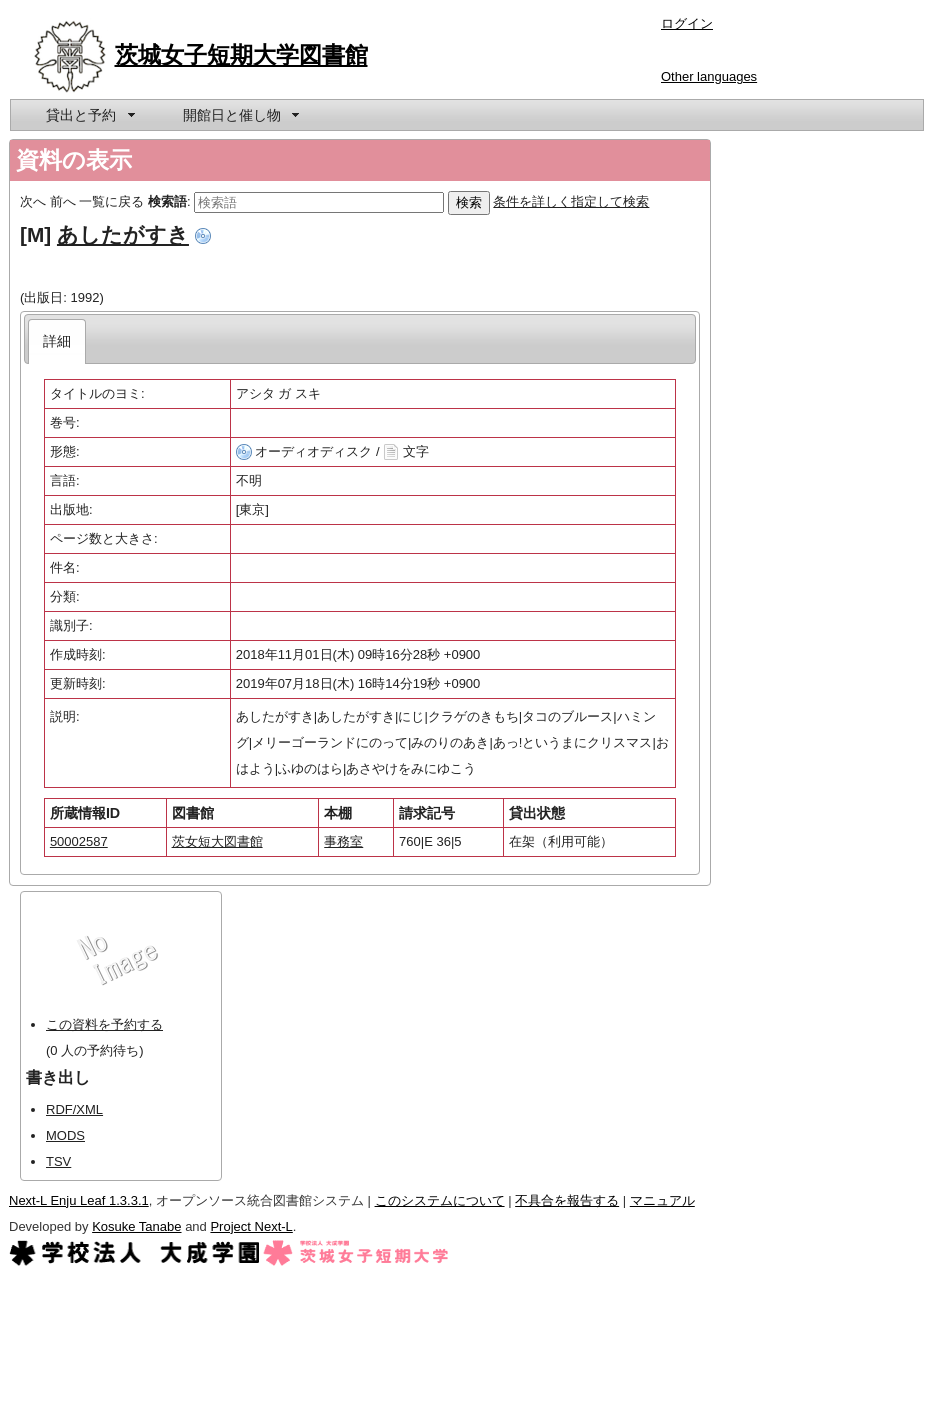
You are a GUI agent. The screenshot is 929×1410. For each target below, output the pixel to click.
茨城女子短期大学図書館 (241, 55)
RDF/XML (74, 1109)
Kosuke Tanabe (136, 1226)
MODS (65, 1135)
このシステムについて (440, 1200)
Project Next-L (251, 1226)
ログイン (687, 23)
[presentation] (57, 341)
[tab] (57, 341)
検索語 (167, 201)
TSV (58, 1161)
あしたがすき (123, 234)
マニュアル (662, 1200)
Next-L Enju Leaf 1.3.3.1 (79, 1200)
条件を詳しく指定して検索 (571, 201)
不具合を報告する (567, 1200)
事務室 (343, 841)
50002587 (79, 841)
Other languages (709, 76)
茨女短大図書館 (217, 841)
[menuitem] (89, 115)
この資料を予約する (104, 1024)
